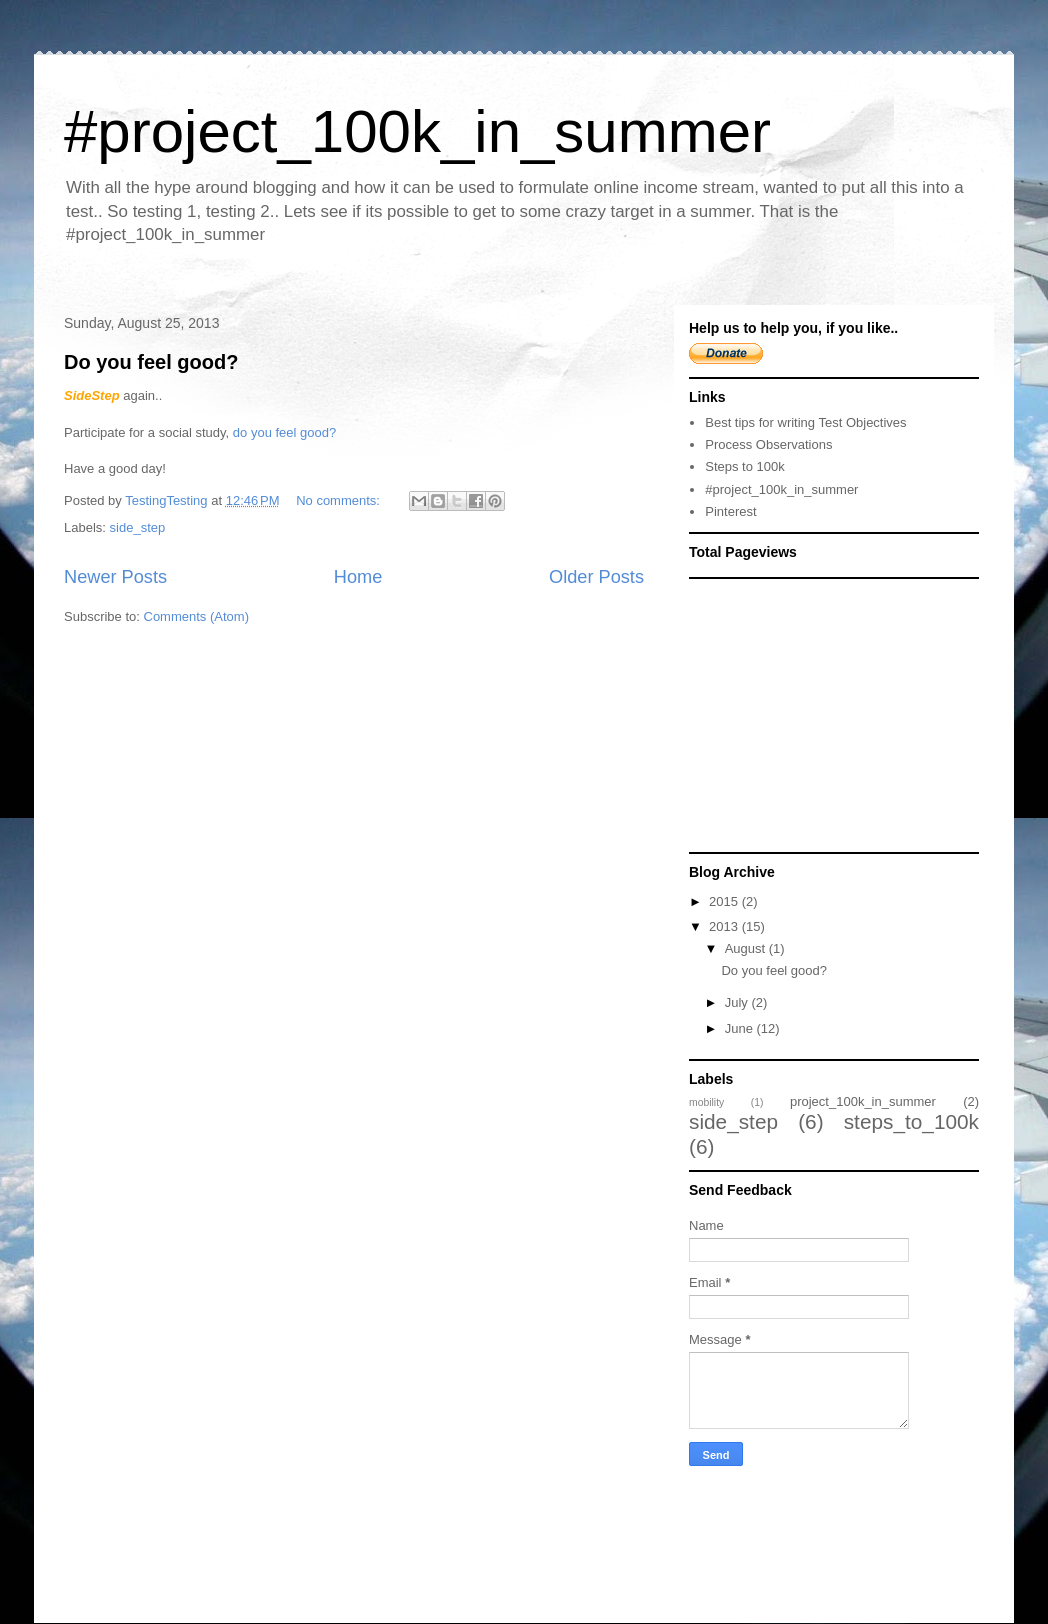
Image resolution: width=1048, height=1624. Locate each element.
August (747, 948)
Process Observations (768, 444)
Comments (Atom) (196, 616)
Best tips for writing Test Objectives (805, 422)
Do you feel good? (151, 362)
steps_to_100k (911, 1121)
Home (358, 577)
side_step (138, 527)
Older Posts (596, 577)
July (738, 1002)
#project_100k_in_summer (417, 131)
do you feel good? (284, 432)
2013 (725, 926)
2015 (725, 901)
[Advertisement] (839, 714)
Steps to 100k (745, 466)
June (741, 1028)
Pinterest (730, 511)
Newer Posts (115, 577)
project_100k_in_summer (863, 1101)
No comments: (339, 500)
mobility (706, 1102)
